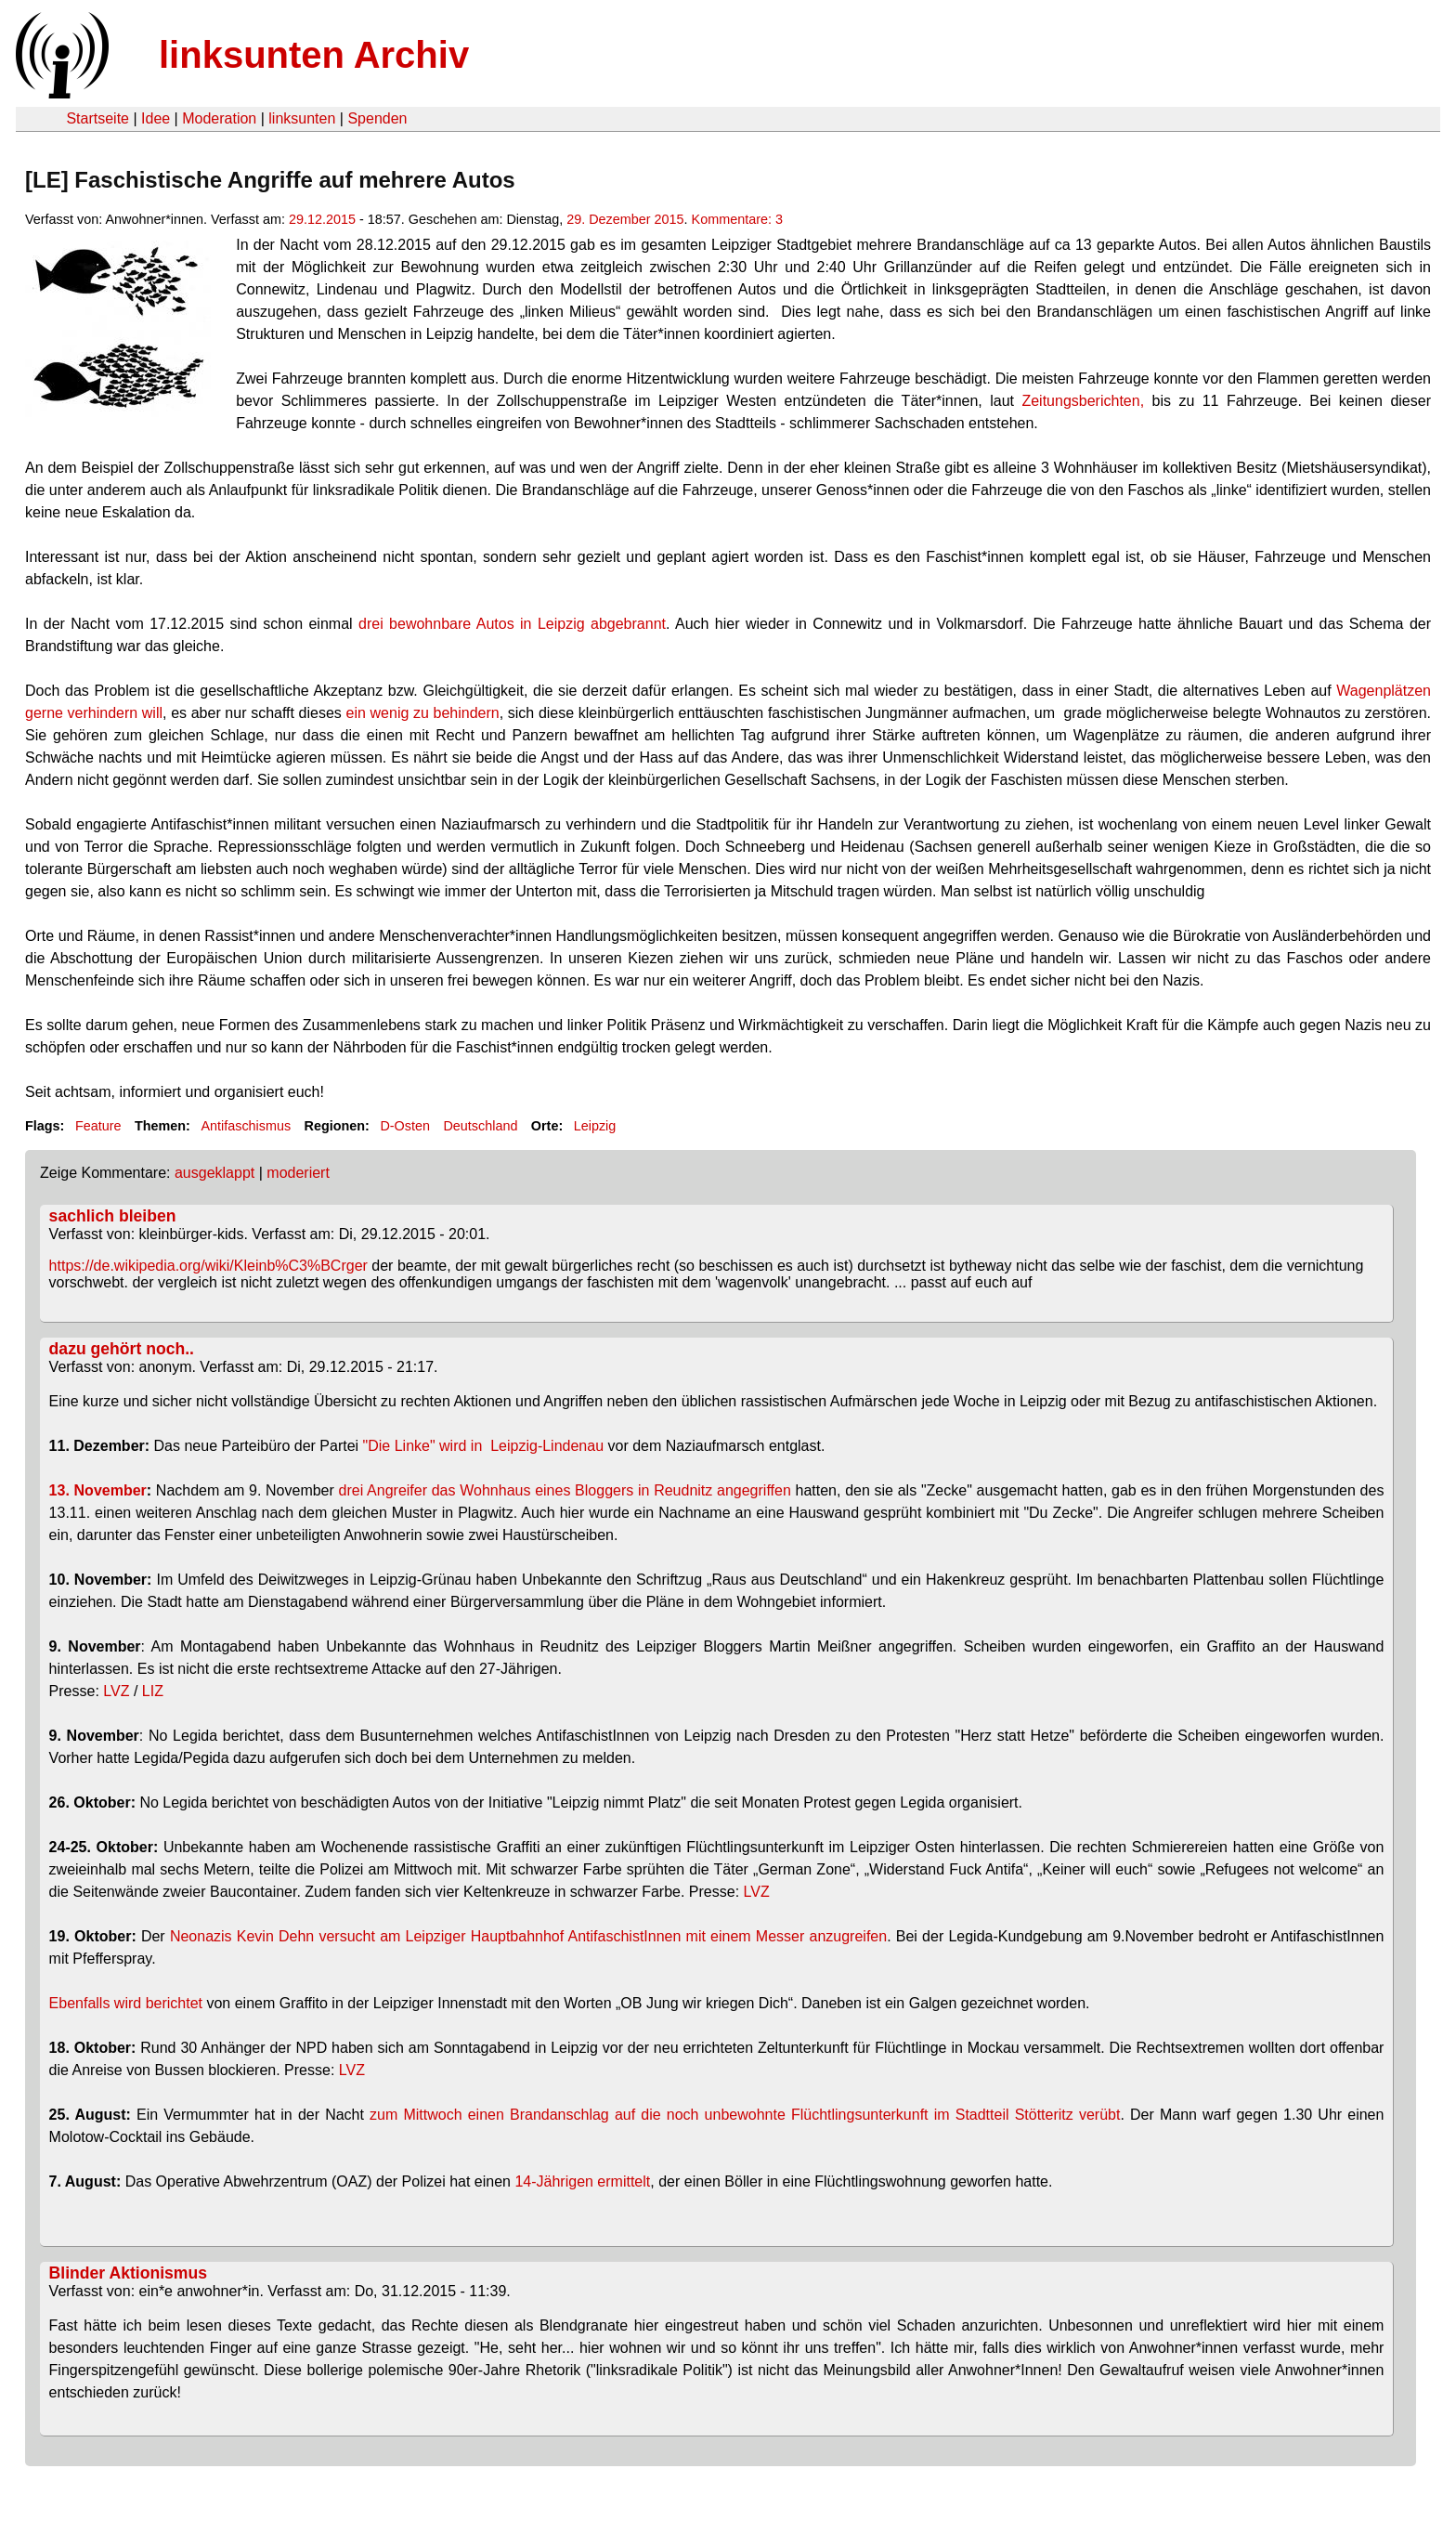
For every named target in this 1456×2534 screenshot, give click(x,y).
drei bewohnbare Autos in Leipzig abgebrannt (512, 624)
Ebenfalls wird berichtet (125, 2003)
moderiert (298, 1173)
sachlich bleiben (112, 1216)
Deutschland (480, 1125)
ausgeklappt (214, 1173)
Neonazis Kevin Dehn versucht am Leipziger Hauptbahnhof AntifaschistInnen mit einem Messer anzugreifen (528, 1936)
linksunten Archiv (314, 54)
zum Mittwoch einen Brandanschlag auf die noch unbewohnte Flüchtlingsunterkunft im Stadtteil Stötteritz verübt (745, 2115)
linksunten (301, 118)
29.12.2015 (322, 219)
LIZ (152, 1691)
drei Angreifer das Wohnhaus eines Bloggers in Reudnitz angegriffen (565, 1490)
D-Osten (405, 1125)
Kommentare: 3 (737, 219)
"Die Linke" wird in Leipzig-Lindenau (483, 1446)
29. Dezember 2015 (624, 219)
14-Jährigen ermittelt (582, 2181)
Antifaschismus (246, 1125)
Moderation (219, 118)
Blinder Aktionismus (128, 2273)
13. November (98, 1490)
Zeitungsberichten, (1082, 401)
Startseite (97, 118)
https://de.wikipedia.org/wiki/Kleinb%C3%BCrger (208, 1266)
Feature (98, 1125)
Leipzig (595, 1125)
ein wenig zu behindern (423, 713)
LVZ (116, 1691)
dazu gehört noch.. (121, 1348)
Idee (155, 118)
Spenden (377, 118)
